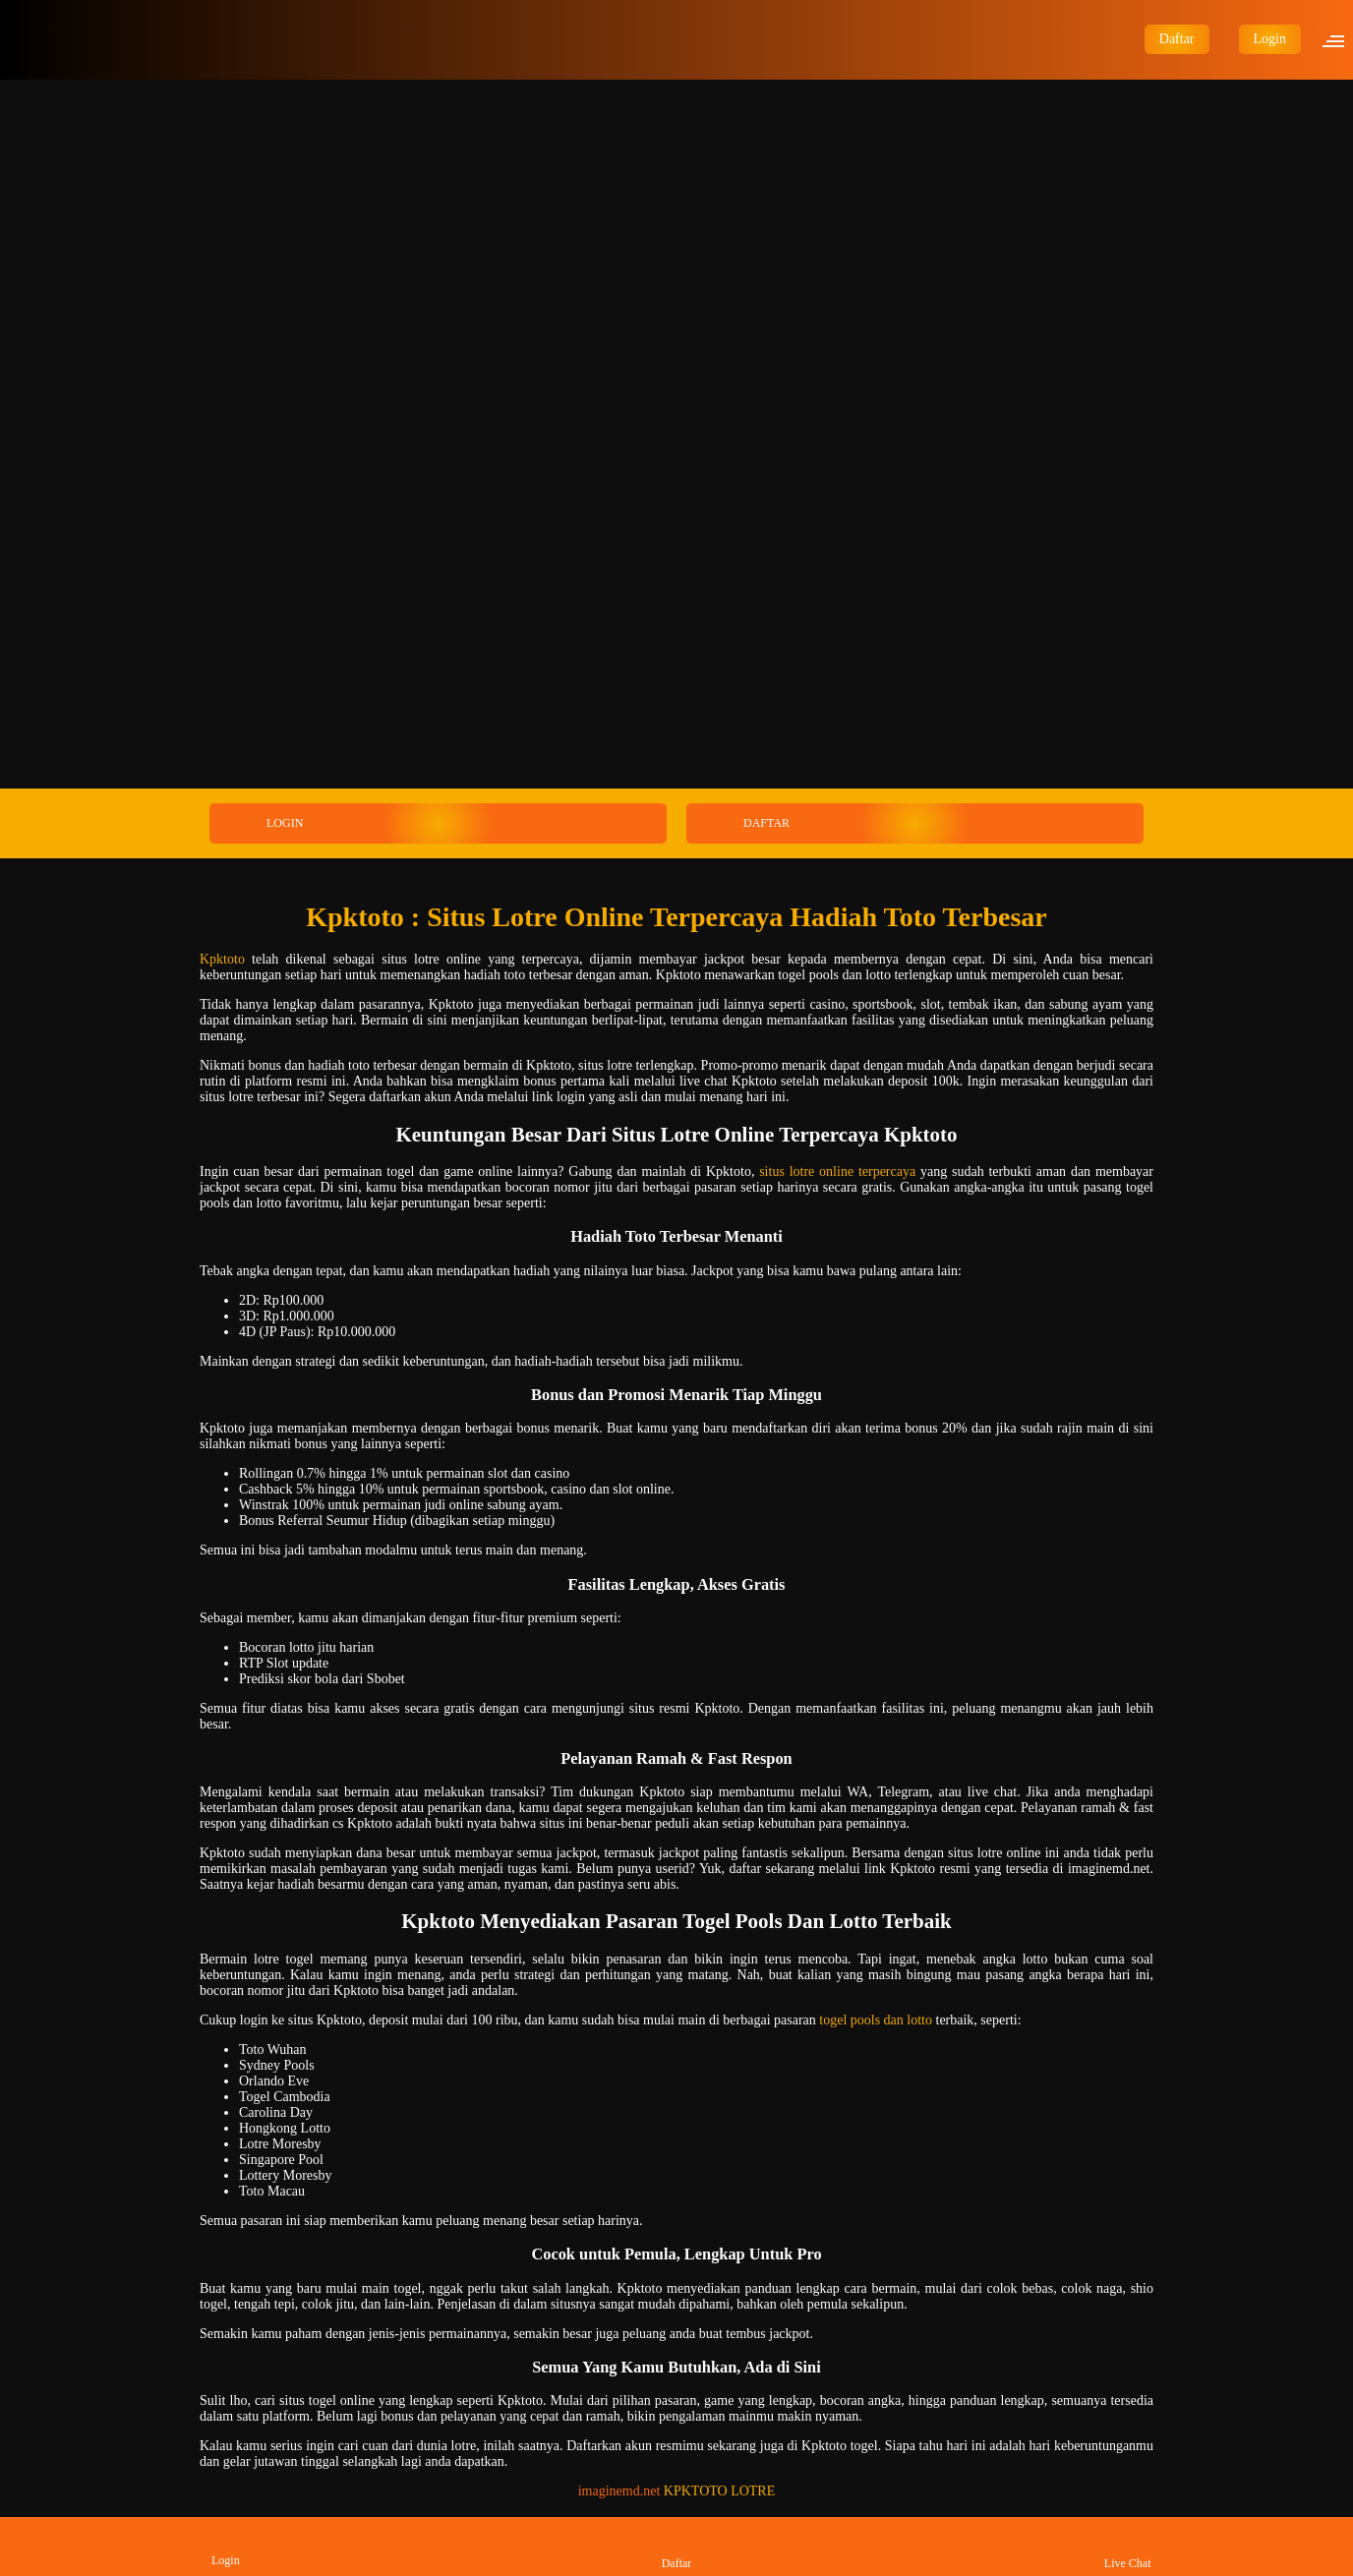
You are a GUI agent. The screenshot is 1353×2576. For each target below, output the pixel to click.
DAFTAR (739, 823)
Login (1270, 38)
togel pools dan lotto (875, 2020)
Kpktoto (222, 959)
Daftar (1177, 38)
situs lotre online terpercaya (837, 1171)
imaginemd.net (619, 2491)
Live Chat (1127, 2546)
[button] (1339, 39)
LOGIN (257, 823)
